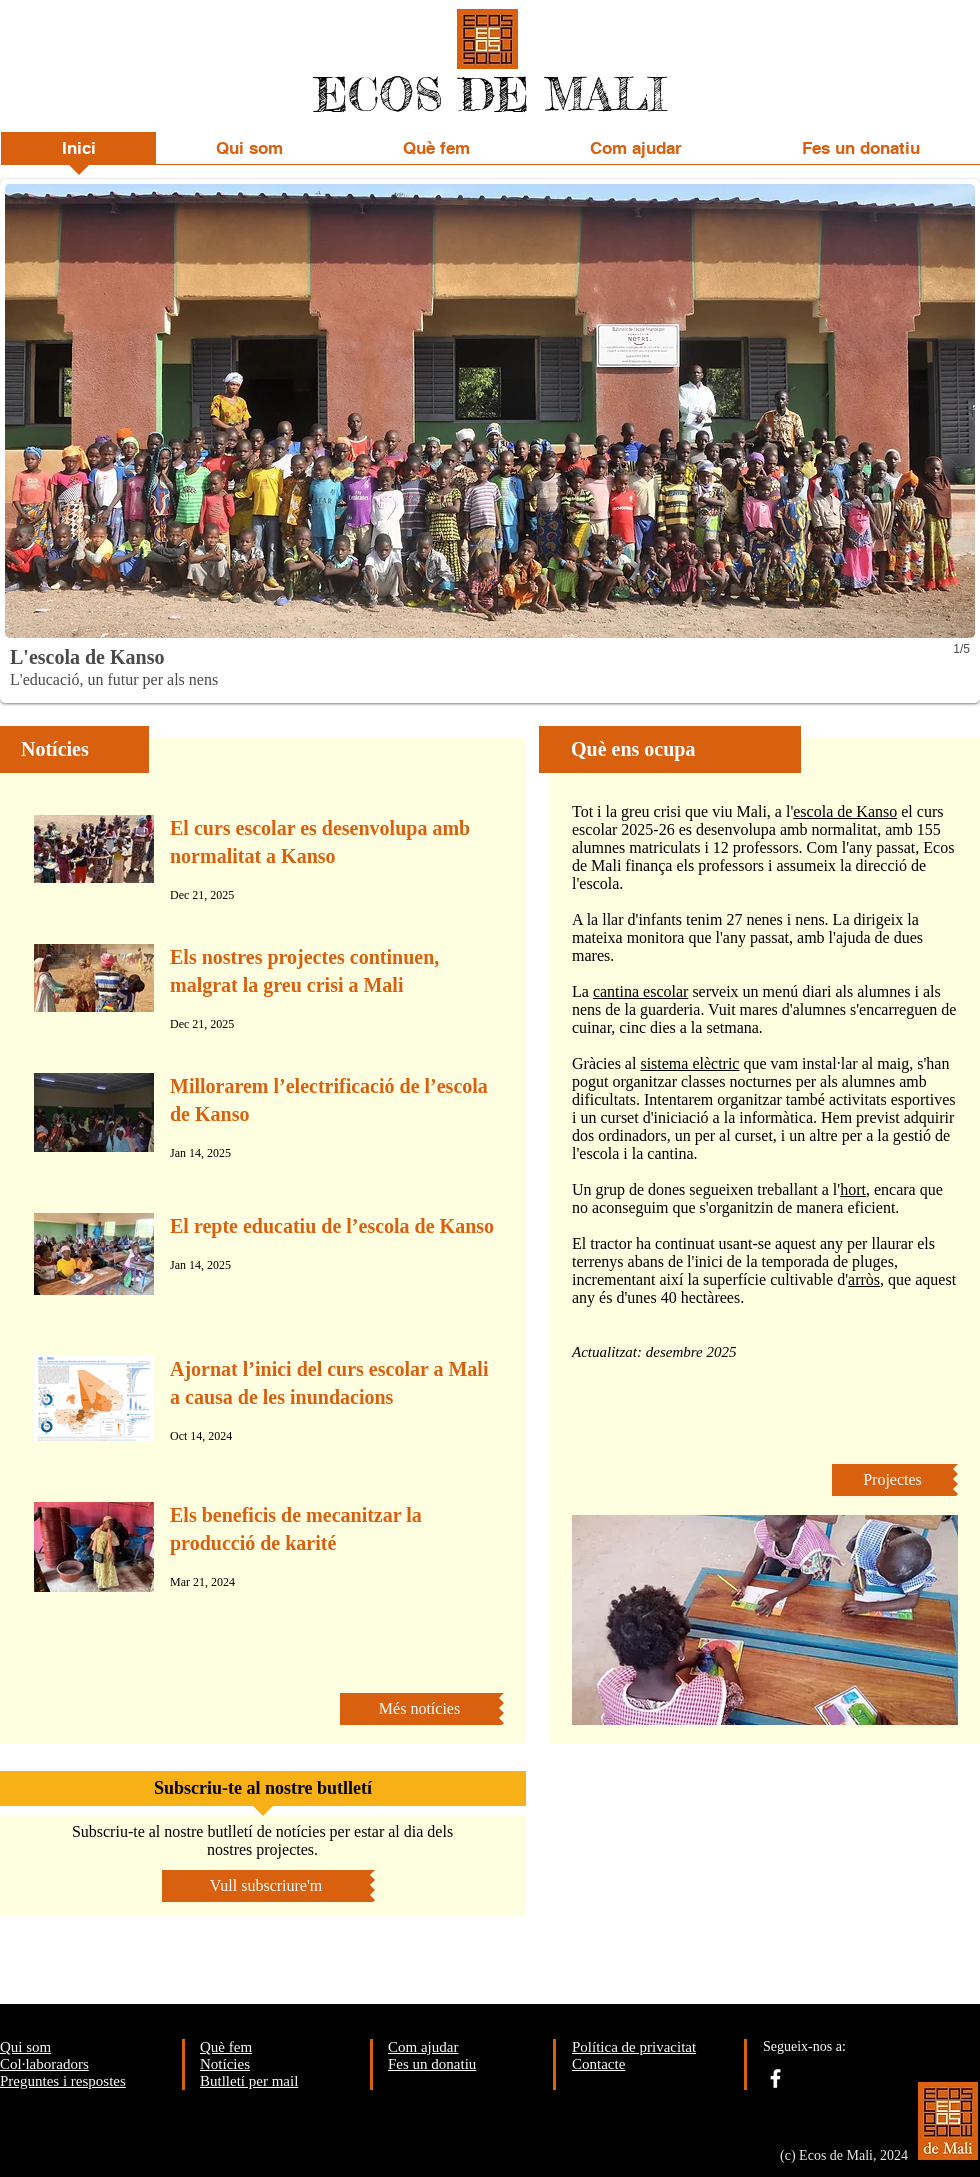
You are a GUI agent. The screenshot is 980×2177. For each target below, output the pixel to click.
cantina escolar (641, 991)
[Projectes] (892, 1480)
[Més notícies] (419, 1709)
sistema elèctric (689, 1063)
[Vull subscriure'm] (266, 1886)
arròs (864, 1279)
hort (853, 1189)
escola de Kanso (845, 811)
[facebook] (775, 2078)
